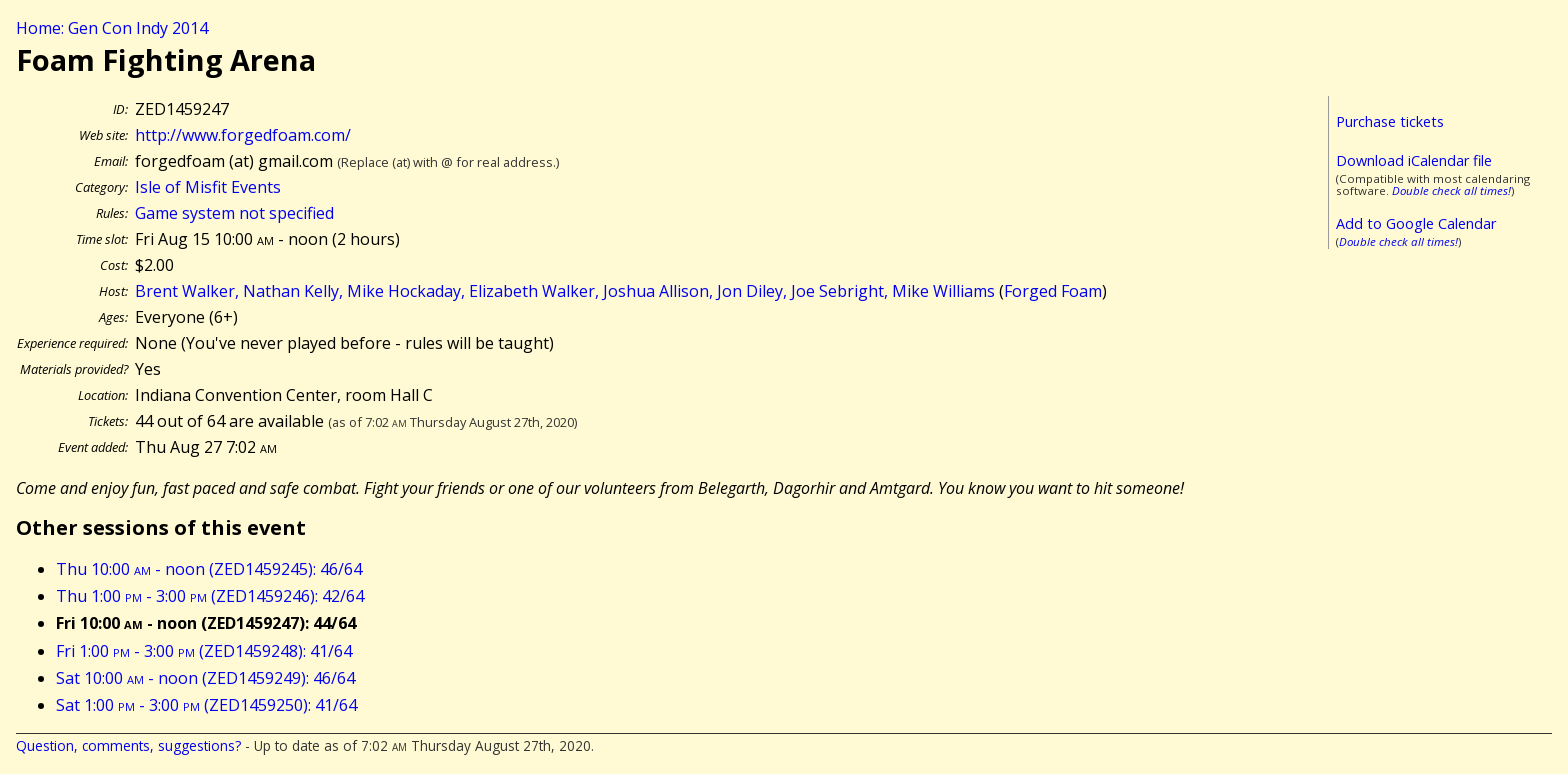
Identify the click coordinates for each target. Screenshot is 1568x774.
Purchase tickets (1390, 121)
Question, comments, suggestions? (128, 745)
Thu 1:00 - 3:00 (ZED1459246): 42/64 (210, 596)
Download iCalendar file (1414, 160)
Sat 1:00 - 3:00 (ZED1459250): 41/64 (206, 705)
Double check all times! (1451, 190)
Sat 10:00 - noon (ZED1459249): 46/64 (205, 678)
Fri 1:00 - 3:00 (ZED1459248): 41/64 (204, 651)
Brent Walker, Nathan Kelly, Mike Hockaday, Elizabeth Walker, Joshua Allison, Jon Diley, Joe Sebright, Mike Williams (565, 291)
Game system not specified (234, 213)
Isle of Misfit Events (208, 187)
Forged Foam (1053, 291)
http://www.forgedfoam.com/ (243, 135)
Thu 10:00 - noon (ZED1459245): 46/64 (209, 569)
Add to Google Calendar (1416, 223)
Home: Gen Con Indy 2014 (112, 28)
